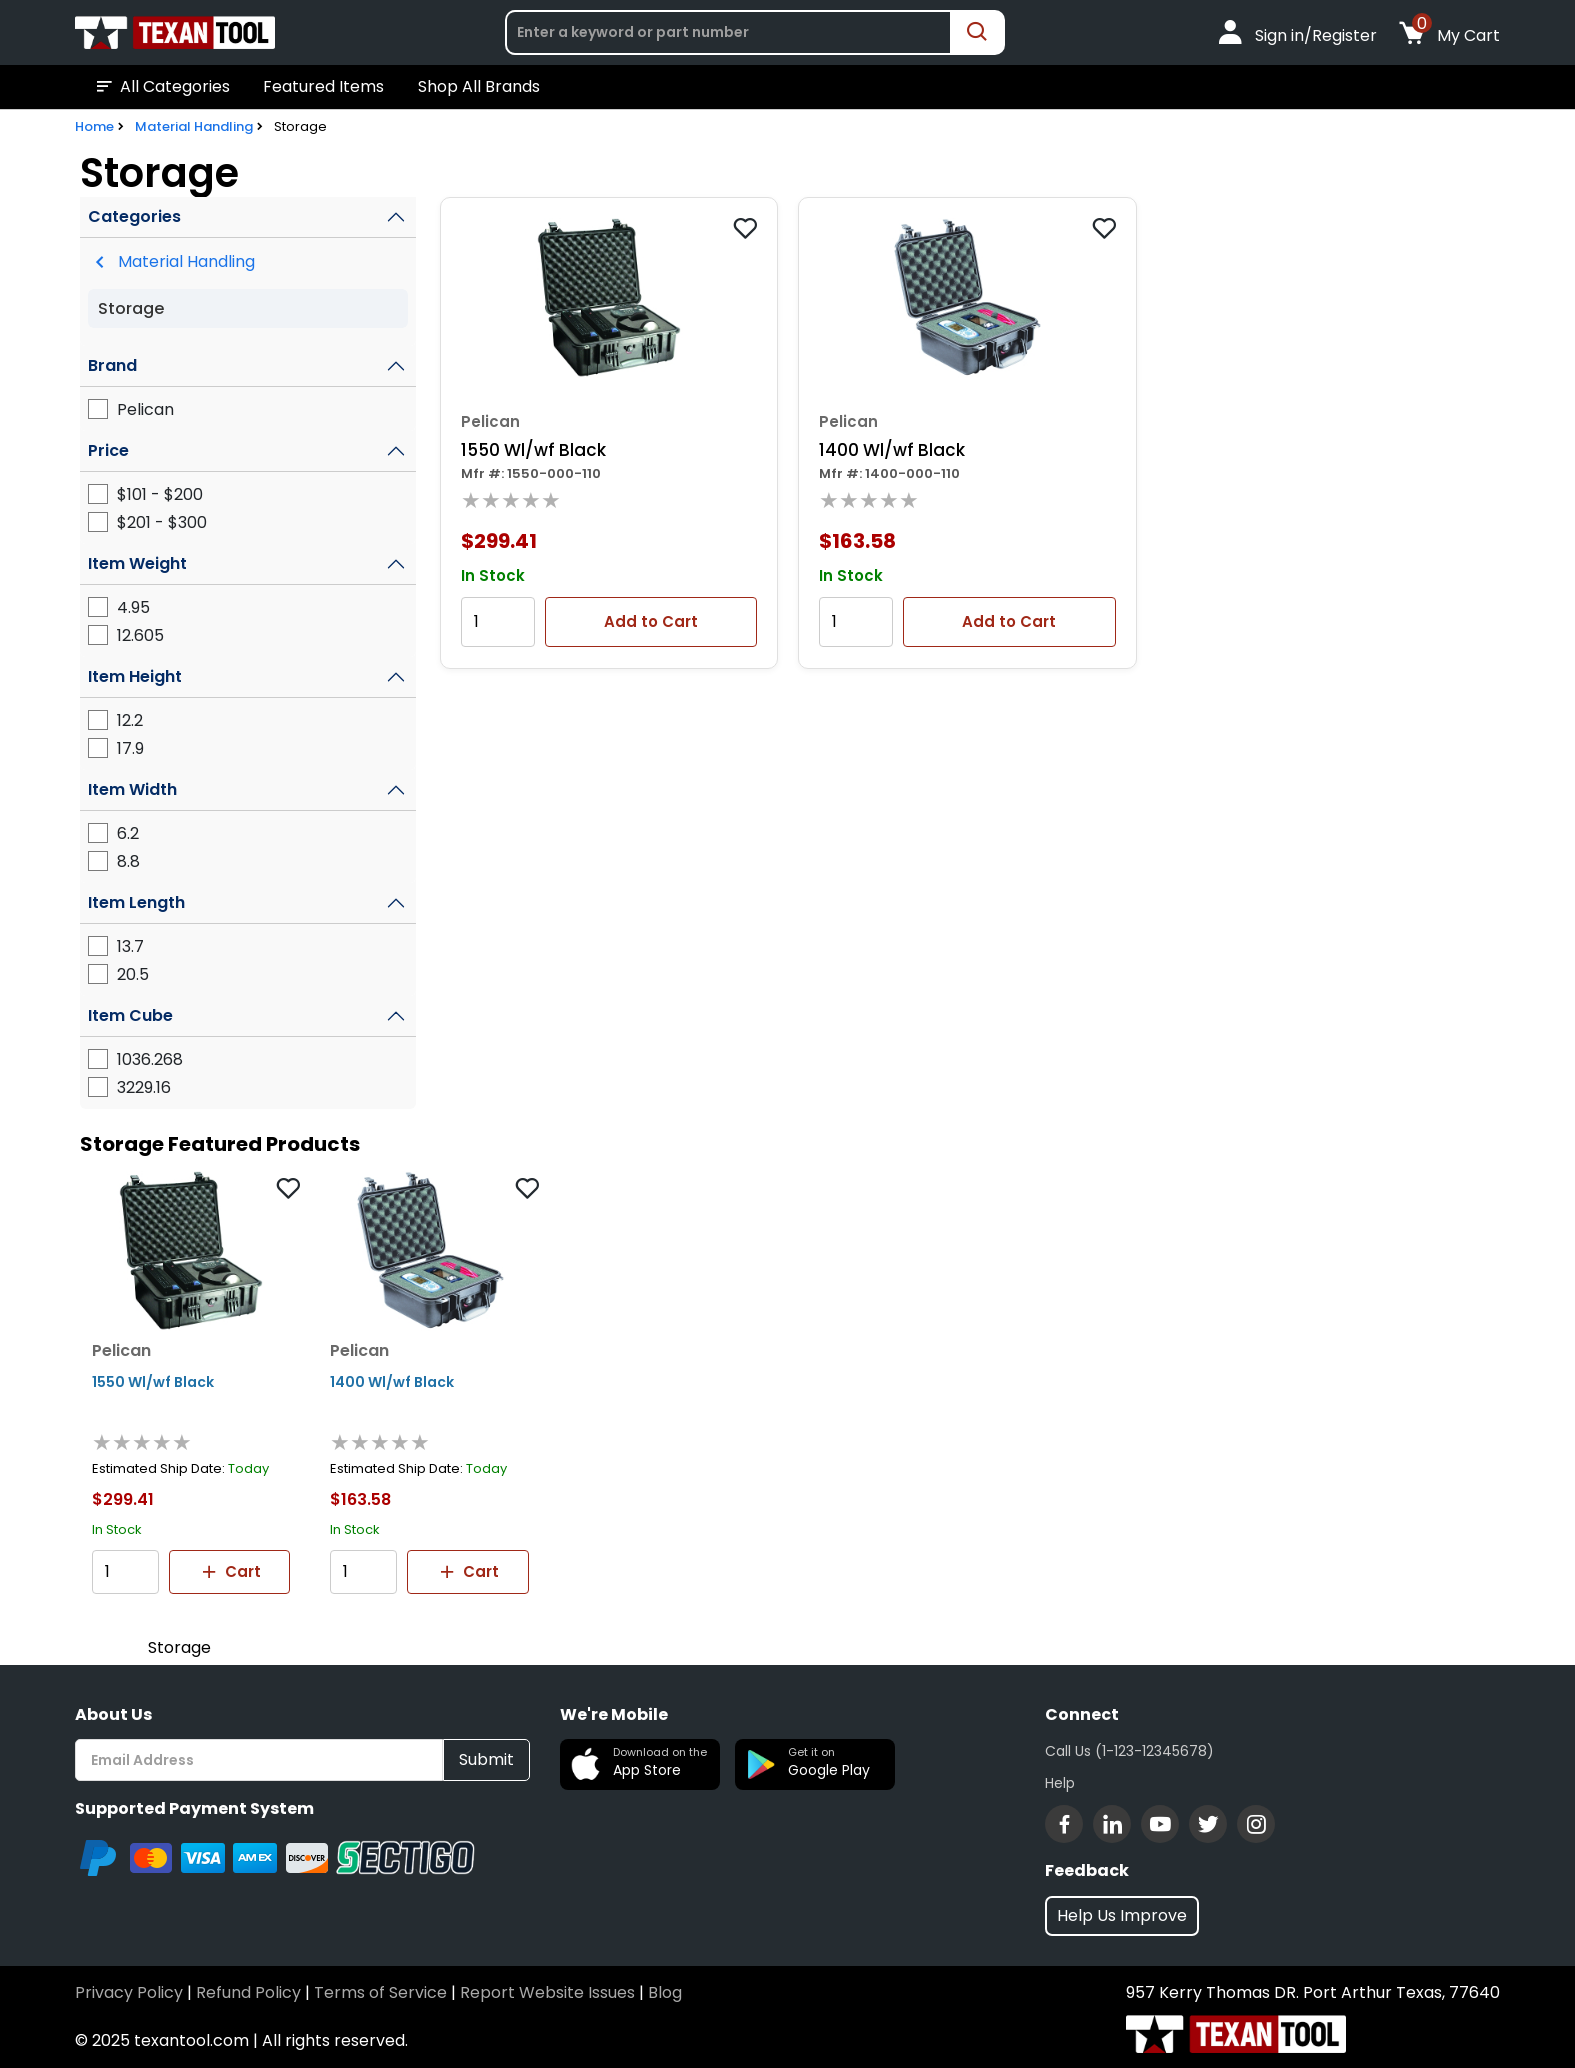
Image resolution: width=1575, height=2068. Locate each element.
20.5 (133, 974)
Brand (112, 365)
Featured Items (323, 86)
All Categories (161, 87)
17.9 (130, 748)
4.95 (133, 607)
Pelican (145, 409)
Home (94, 126)
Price (108, 450)
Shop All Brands (479, 86)
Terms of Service (380, 1992)
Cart (230, 1572)
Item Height (135, 676)
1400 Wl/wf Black (892, 450)
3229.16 (144, 1087)
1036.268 (150, 1059)
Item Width (132, 789)
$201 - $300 (162, 522)
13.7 (130, 946)
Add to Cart (651, 621)
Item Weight (137, 563)
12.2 (130, 720)
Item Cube (130, 1015)
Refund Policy (248, 1992)
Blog (665, 1992)
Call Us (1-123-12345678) (1129, 1751)
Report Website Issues (547, 1992)
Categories (134, 216)
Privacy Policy (129, 1992)
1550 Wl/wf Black (533, 450)
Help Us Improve (1122, 1915)
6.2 (128, 833)
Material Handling (194, 126)
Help (1060, 1783)
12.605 (140, 635)
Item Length (136, 902)
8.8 (128, 861)
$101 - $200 (160, 494)
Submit (486, 1759)
